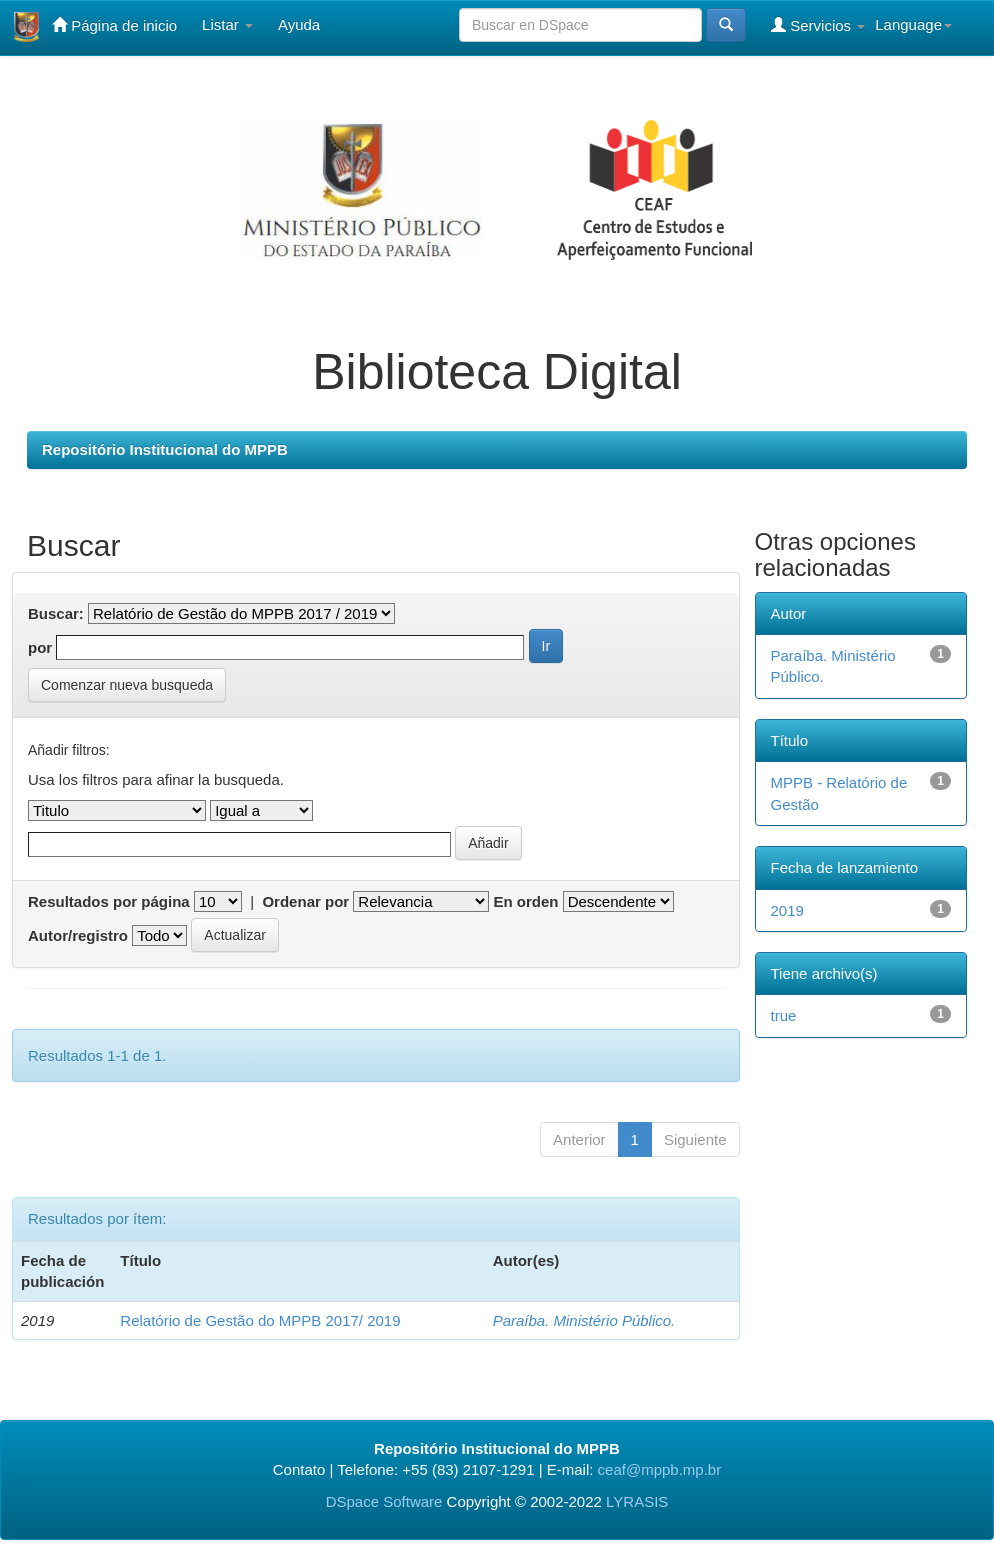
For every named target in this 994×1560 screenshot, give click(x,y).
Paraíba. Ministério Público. (584, 1320)
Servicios (818, 25)
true (784, 1015)
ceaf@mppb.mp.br (660, 1469)
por (40, 647)
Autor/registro (78, 935)
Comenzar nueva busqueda (127, 685)
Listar (227, 24)
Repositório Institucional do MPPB (165, 449)
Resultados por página (109, 901)
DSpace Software (384, 1501)
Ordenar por (305, 901)
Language (913, 24)
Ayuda (299, 24)
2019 (787, 910)
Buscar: (56, 613)
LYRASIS (637, 1501)
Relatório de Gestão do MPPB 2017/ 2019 (260, 1320)
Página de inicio (114, 25)
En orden (525, 901)
